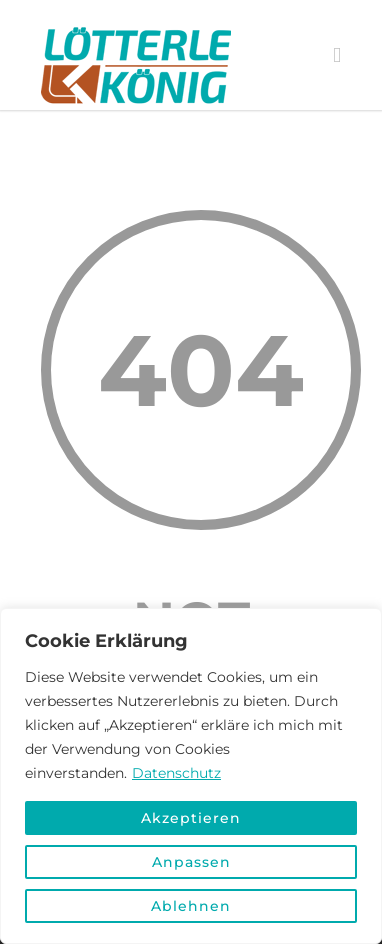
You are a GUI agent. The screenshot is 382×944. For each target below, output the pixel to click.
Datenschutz (176, 773)
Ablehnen (191, 906)
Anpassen (191, 862)
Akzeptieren (191, 818)
